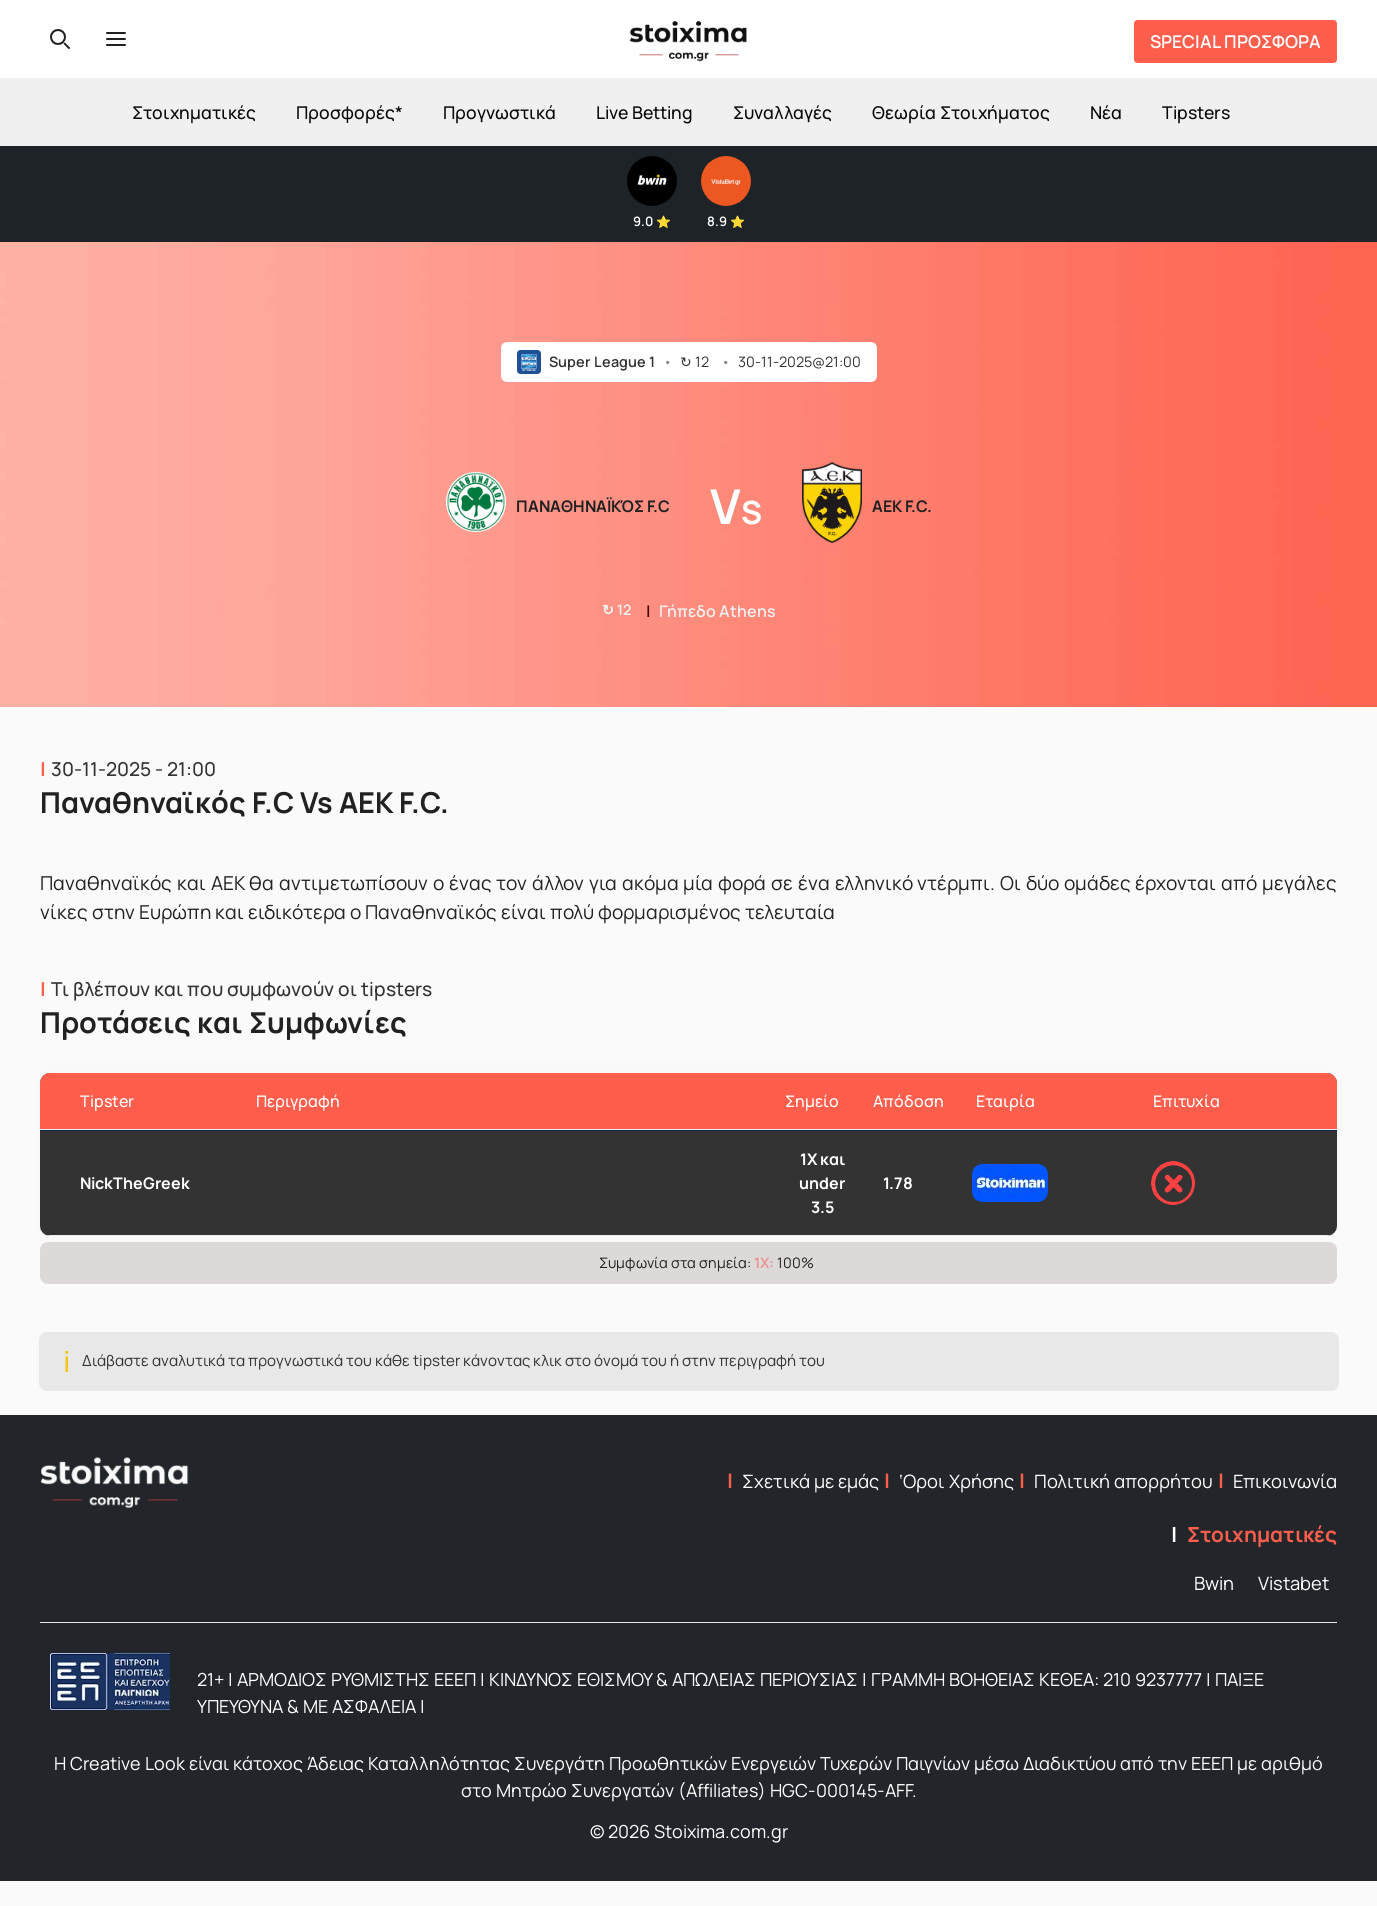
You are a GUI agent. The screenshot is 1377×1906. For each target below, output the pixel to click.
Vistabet (1293, 1583)
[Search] (60, 39)
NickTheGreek (135, 1183)
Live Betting (644, 112)
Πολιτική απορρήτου (1123, 1481)
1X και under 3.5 (822, 1183)
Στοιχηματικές (194, 112)
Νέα (1106, 112)
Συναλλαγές (782, 112)
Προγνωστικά (499, 112)
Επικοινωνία (1285, 1481)
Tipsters (1196, 112)
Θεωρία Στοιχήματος (961, 112)
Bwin (1214, 1583)
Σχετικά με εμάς (810, 1481)
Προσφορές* (349, 112)
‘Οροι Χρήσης (956, 1481)
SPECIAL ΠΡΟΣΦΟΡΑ (1235, 41)
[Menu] (116, 39)
